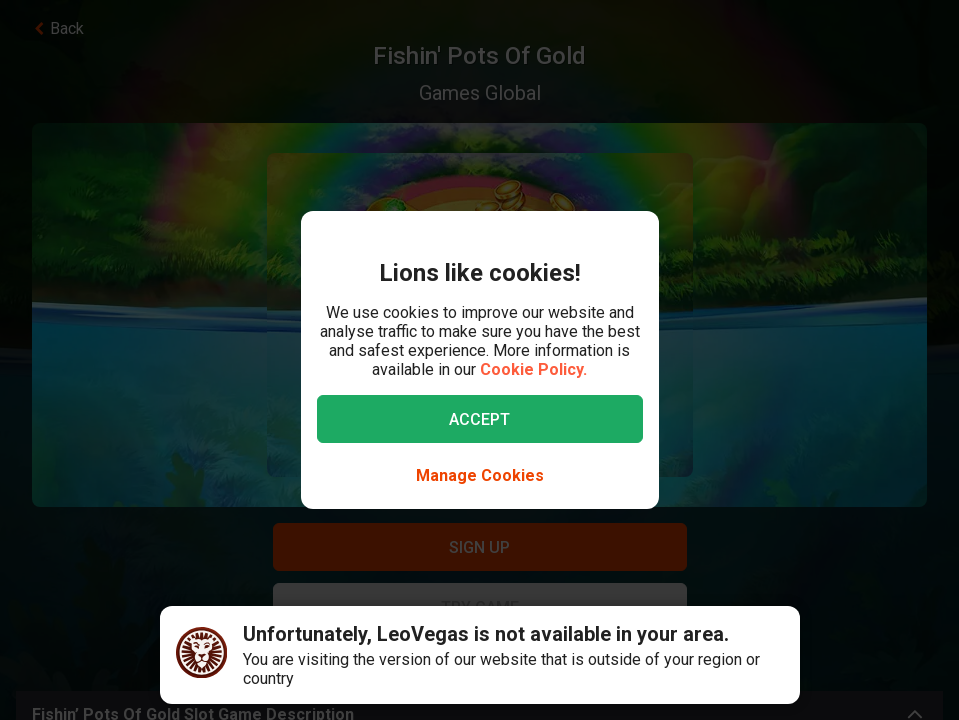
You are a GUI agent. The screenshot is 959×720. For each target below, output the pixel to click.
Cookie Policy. (533, 369)
